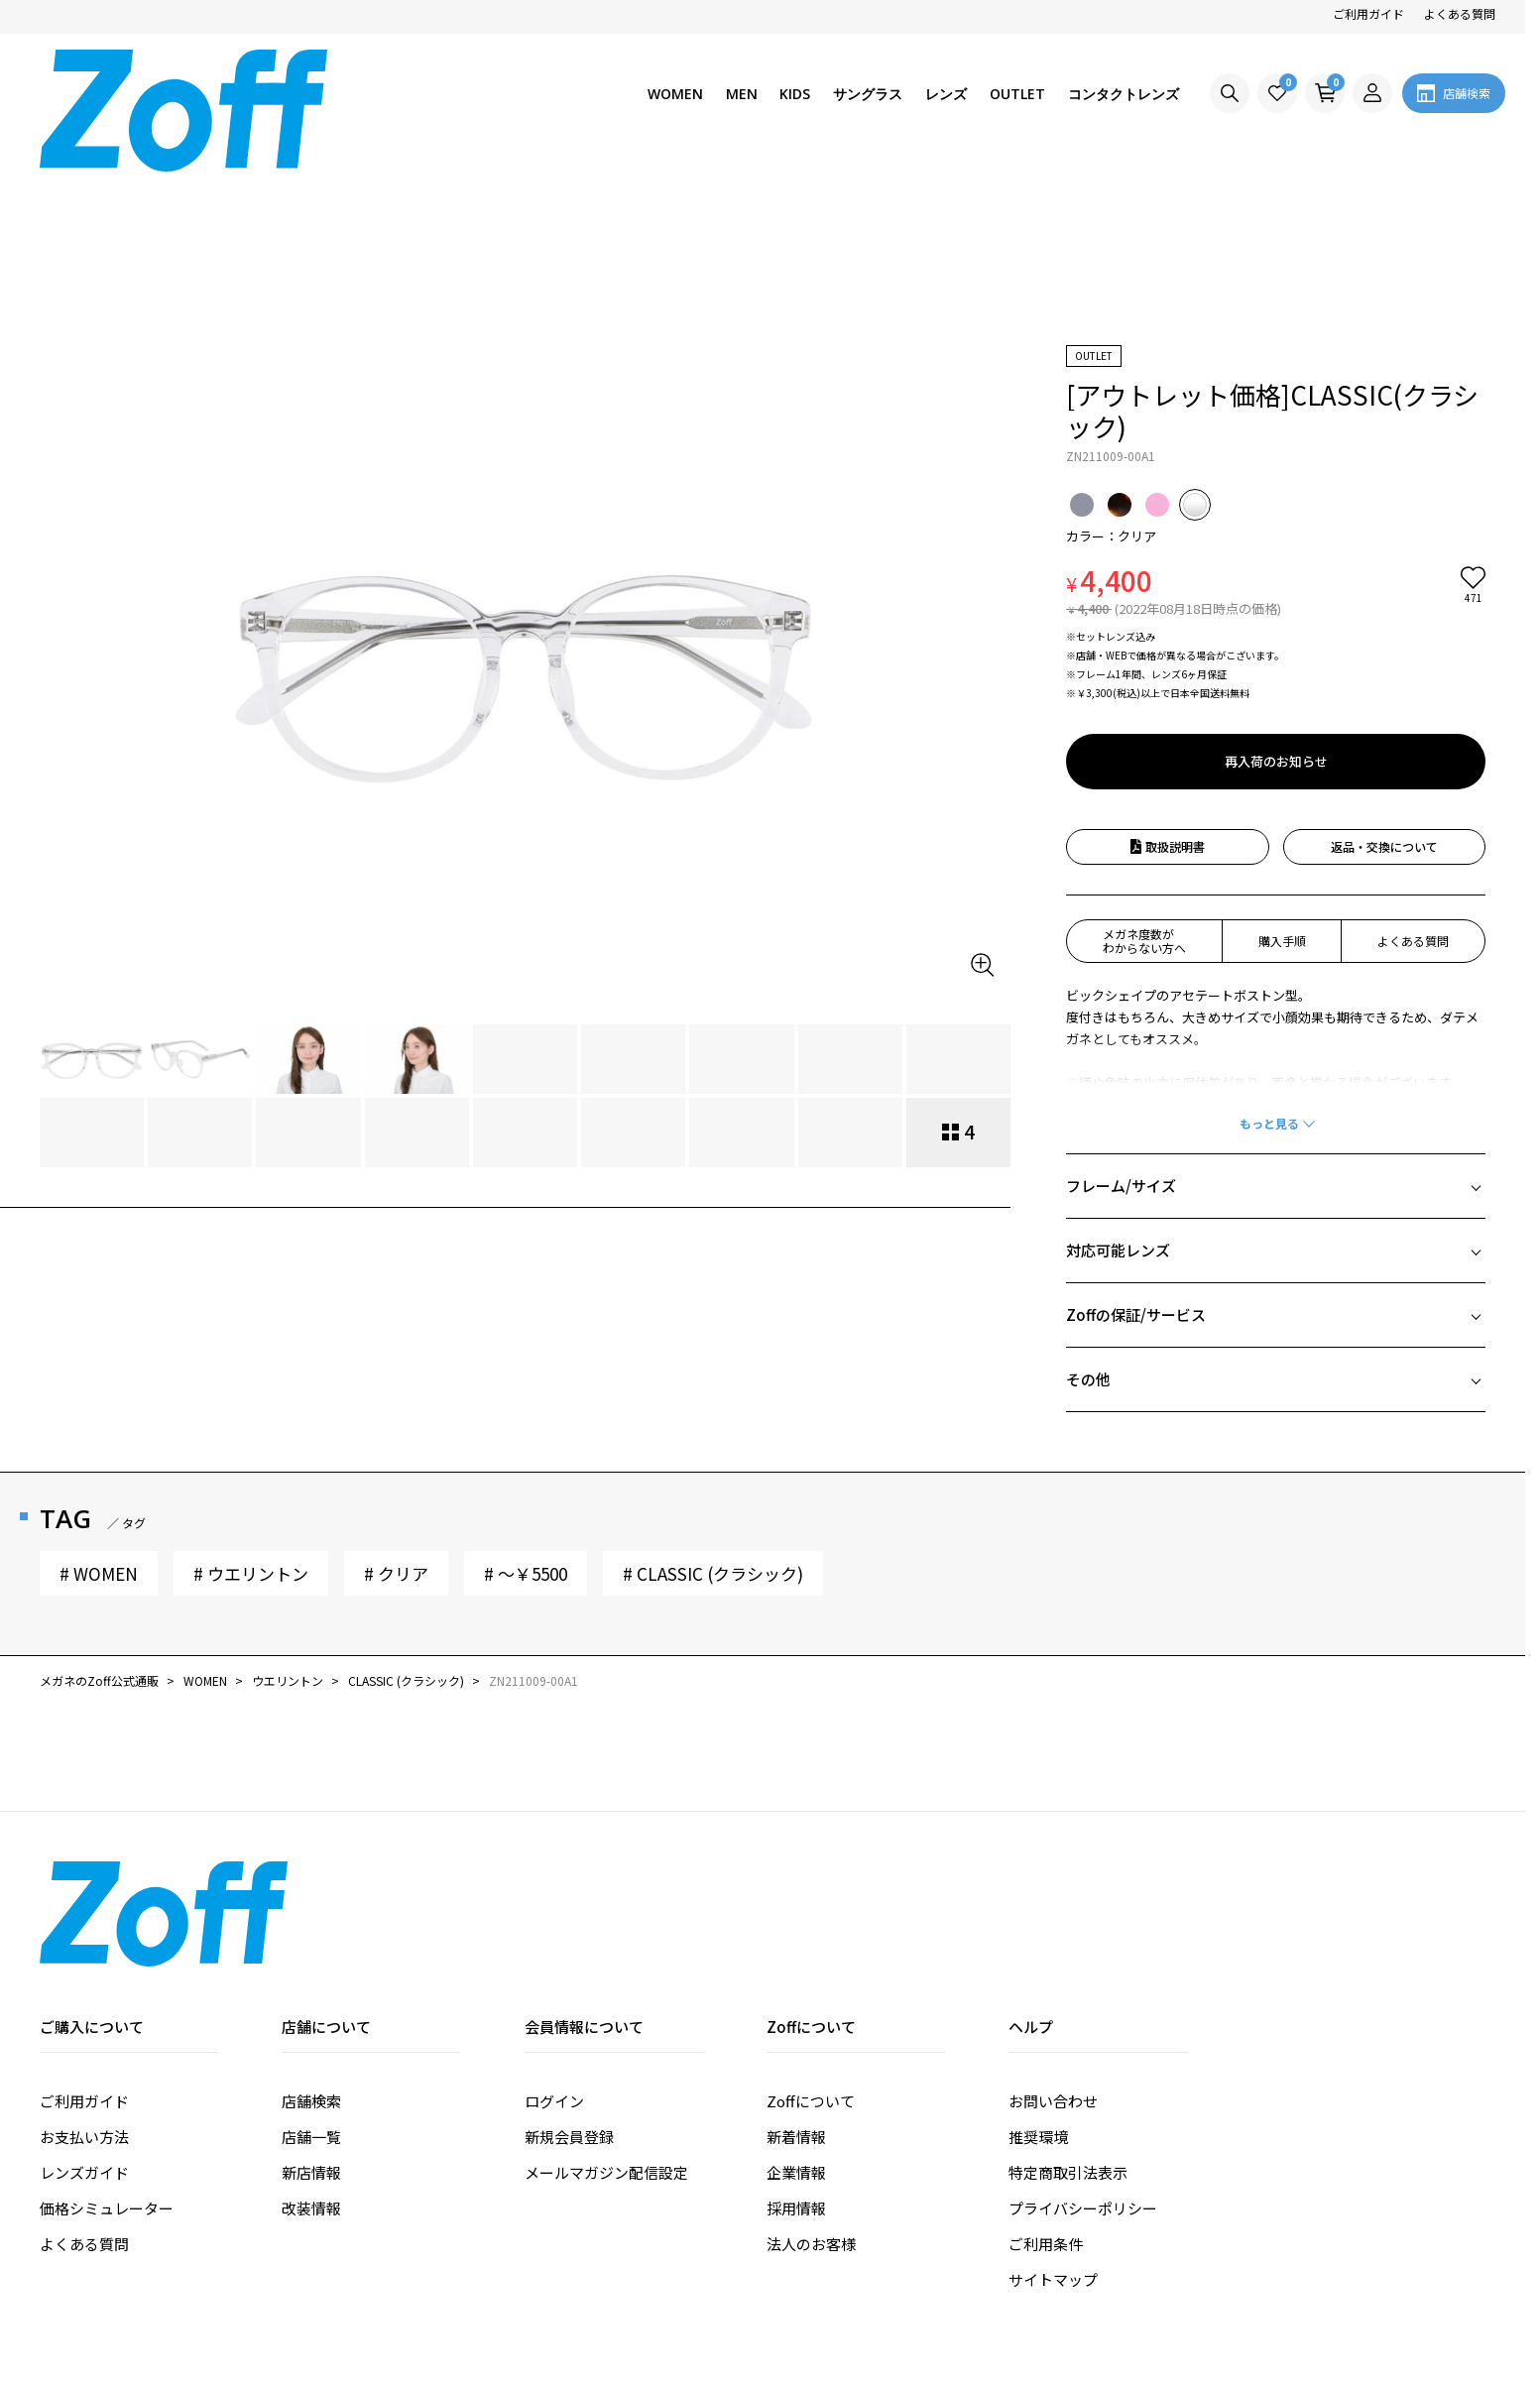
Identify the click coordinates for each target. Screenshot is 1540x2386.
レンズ (946, 93)
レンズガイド (84, 2019)
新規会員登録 (569, 1983)
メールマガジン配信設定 (606, 2019)
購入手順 (1282, 787)
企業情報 (796, 2019)
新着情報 (796, 1983)
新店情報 (311, 2019)
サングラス (867, 93)
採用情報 (796, 2055)
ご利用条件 (1045, 2091)
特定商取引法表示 (1067, 2019)
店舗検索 (311, 1948)
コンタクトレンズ (1123, 93)
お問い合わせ (1053, 1948)
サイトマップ (1053, 2126)
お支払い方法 (84, 1983)
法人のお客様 (811, 2091)
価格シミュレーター (107, 2055)
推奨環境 (1038, 1983)
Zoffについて (811, 1948)
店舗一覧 (311, 1983)
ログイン (554, 1948)
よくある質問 (1459, 13)
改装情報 (311, 2055)
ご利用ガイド (1368, 13)
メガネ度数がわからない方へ (1144, 788)
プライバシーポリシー (1082, 2055)
